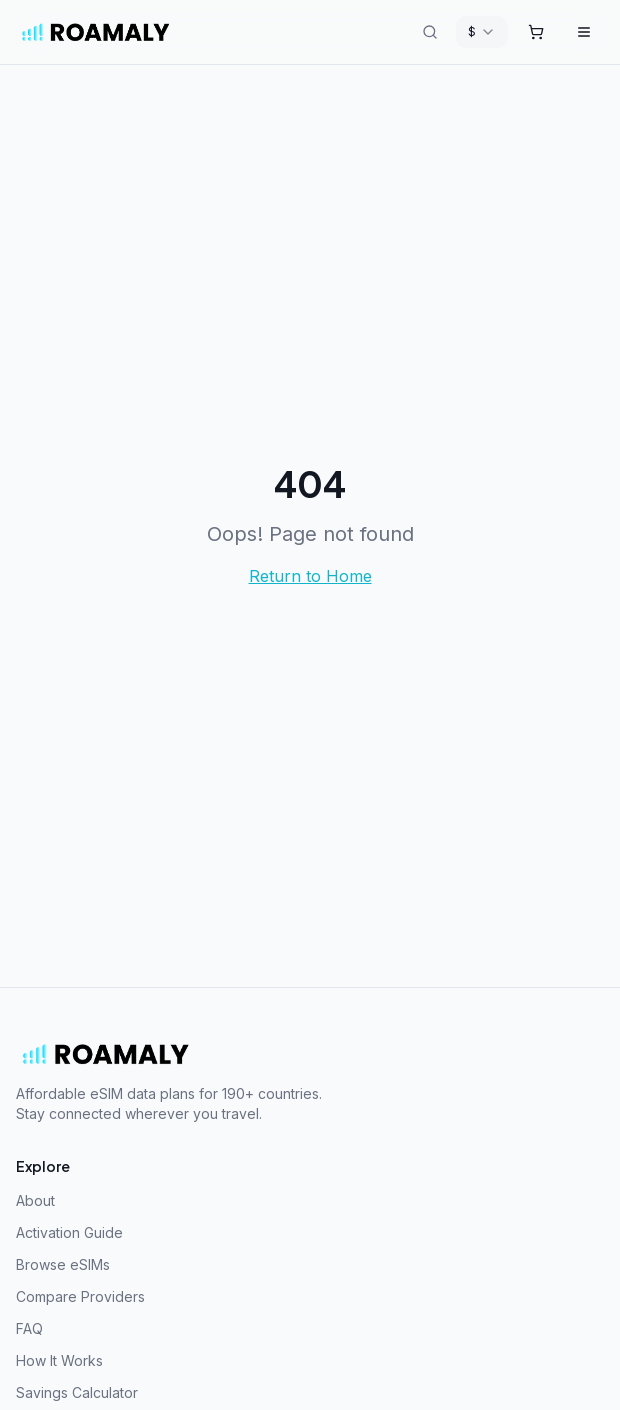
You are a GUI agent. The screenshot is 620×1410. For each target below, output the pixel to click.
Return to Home (310, 576)
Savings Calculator (77, 1392)
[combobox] (482, 32)
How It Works (59, 1360)
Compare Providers (80, 1296)
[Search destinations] (430, 32)
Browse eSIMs (63, 1264)
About (35, 1200)
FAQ (29, 1328)
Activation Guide (69, 1232)
